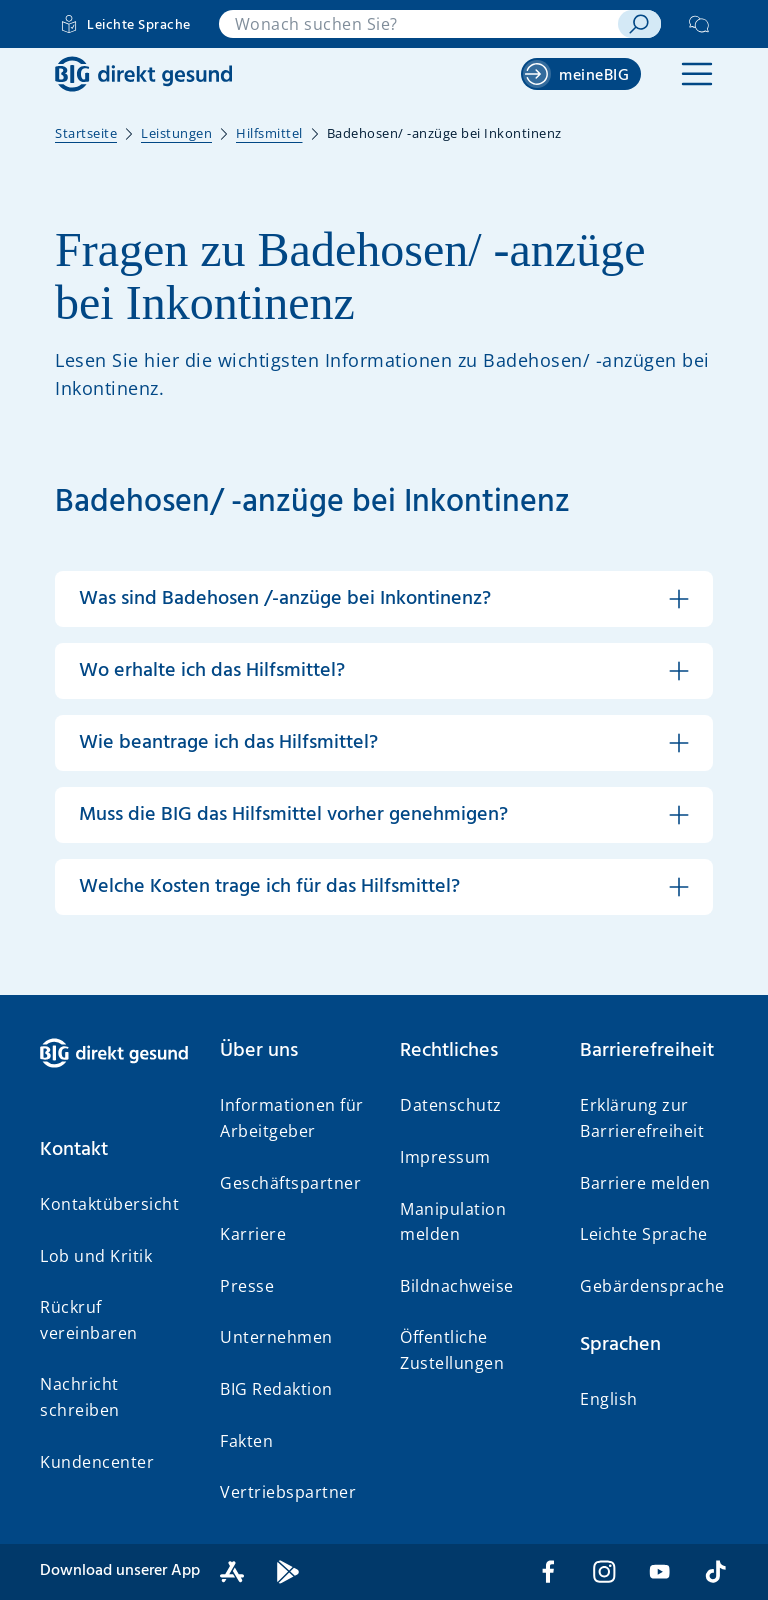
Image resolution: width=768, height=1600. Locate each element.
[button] (697, 74)
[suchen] (639, 24)
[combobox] (418, 24)
